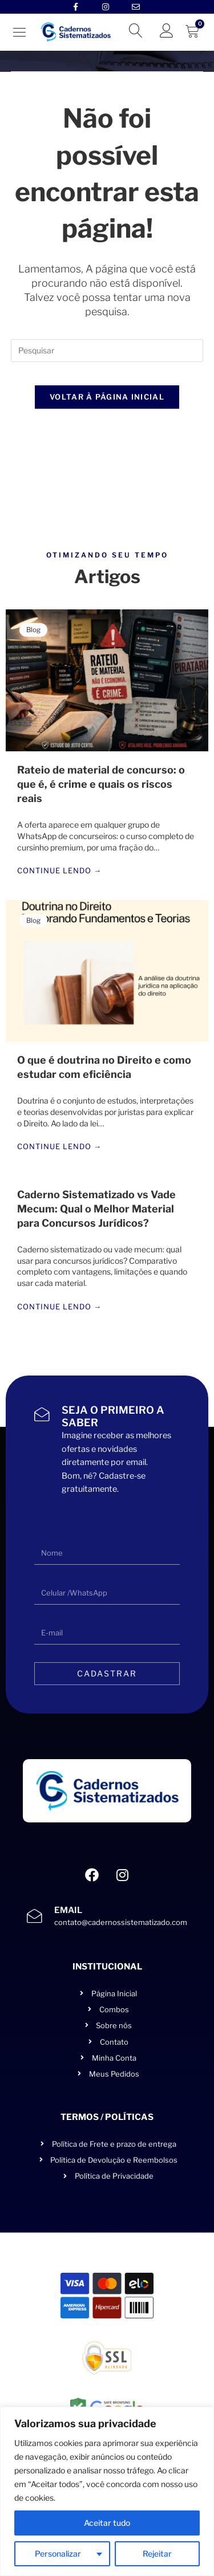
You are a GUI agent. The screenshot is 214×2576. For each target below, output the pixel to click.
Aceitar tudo (107, 2523)
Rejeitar (157, 2553)
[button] (20, 32)
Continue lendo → (59, 871)
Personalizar (58, 2553)
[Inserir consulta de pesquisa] (107, 350)
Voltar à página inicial (107, 396)
